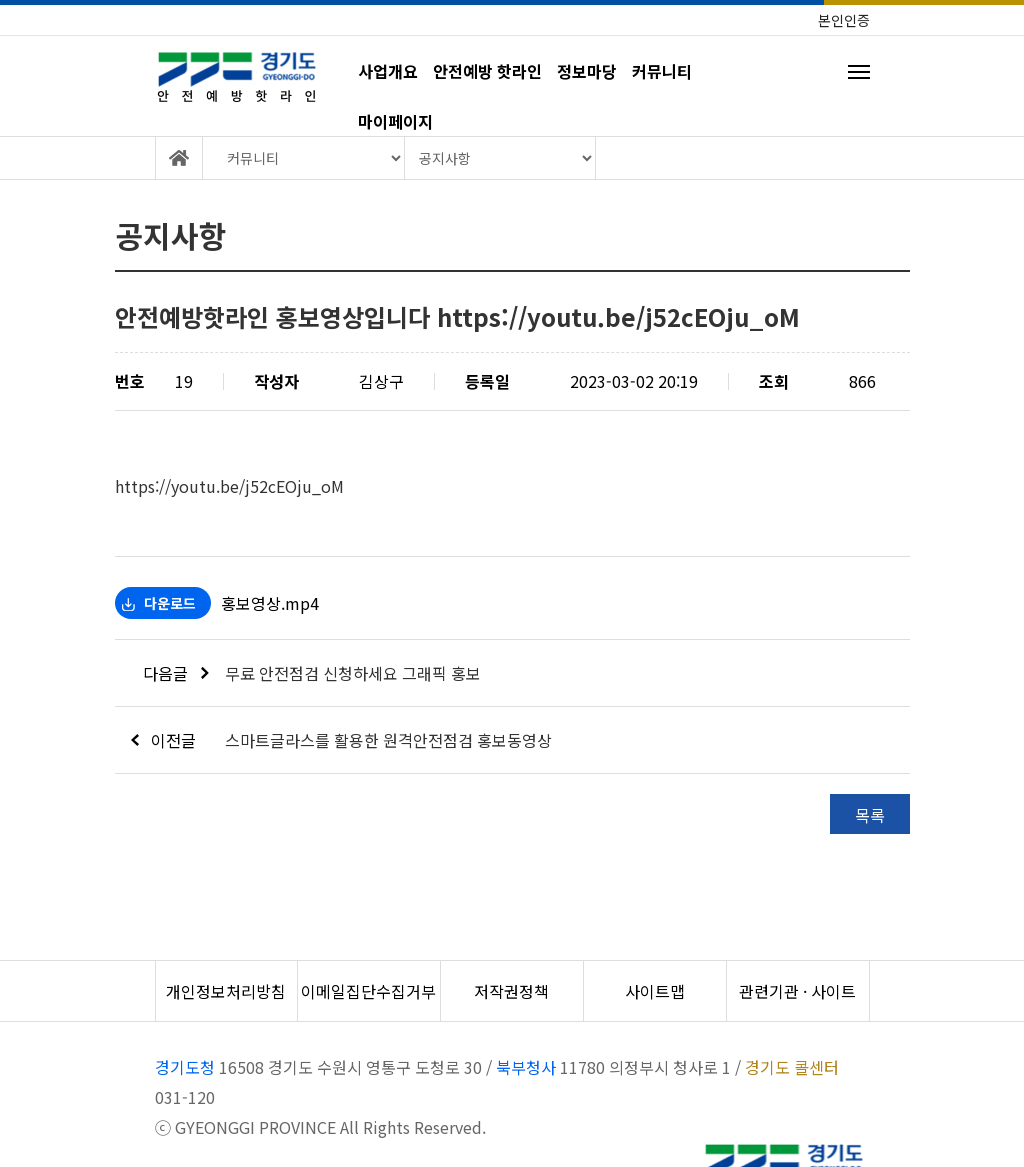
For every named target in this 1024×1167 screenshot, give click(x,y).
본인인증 (844, 20)
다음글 (176, 672)
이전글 (164, 739)
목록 (870, 815)
